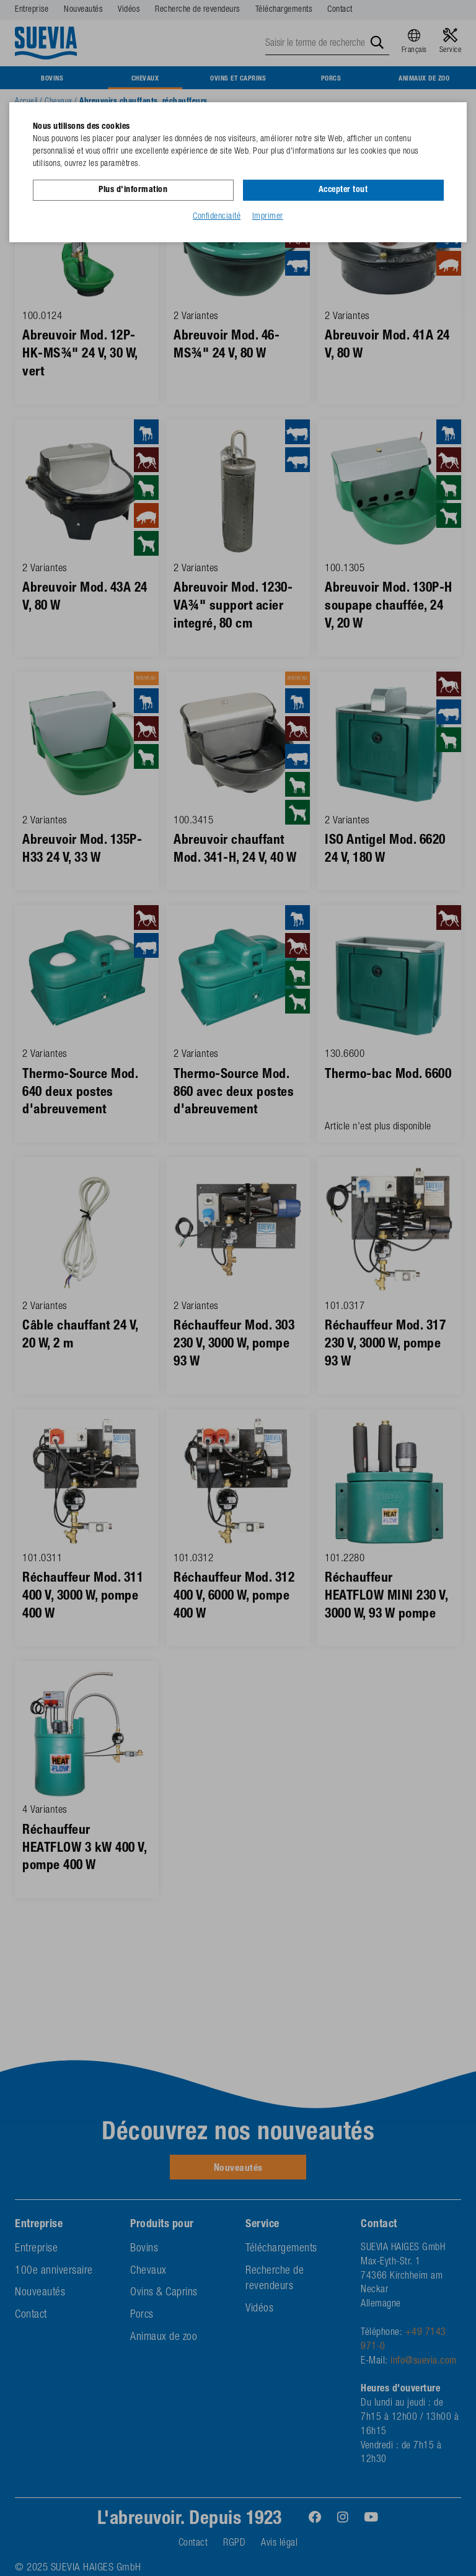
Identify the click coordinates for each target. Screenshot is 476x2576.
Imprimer (267, 216)
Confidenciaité (216, 216)
